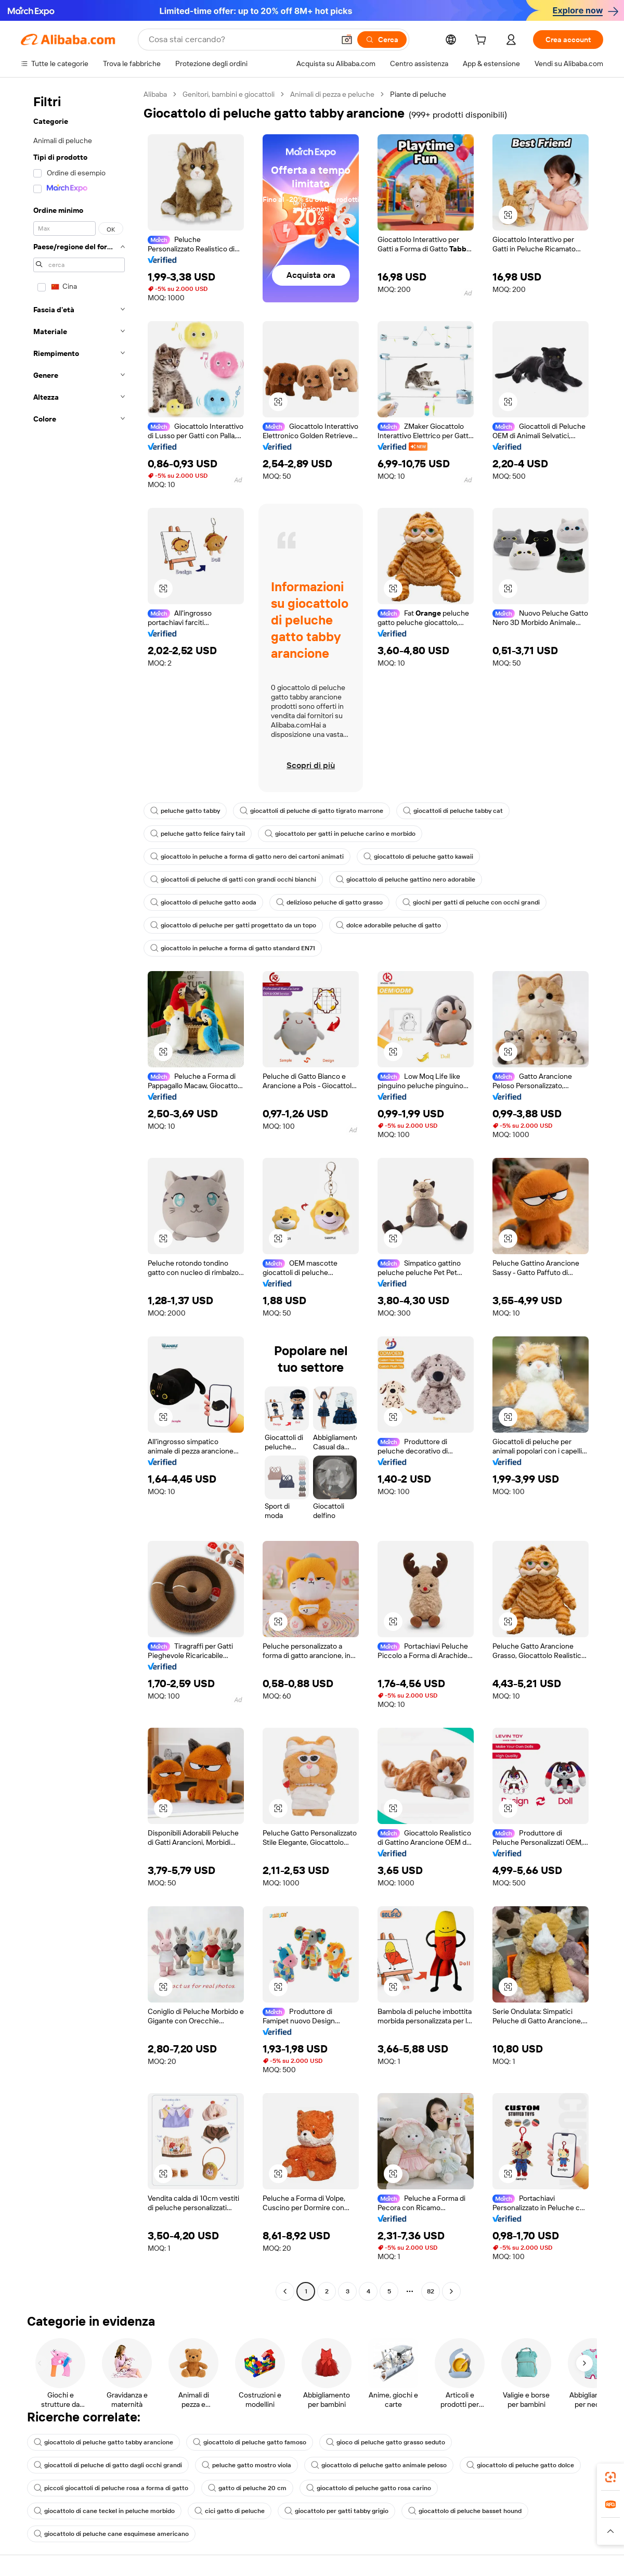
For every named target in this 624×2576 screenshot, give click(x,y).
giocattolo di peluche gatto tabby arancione (103, 2442)
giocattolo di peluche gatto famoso (249, 2442)
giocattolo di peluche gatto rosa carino (368, 2488)
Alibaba (155, 94)
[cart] (482, 41)
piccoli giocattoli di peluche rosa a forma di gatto (111, 2488)
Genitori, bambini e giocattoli (229, 94)
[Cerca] (382, 39)
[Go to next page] (451, 2291)
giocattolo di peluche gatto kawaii (418, 856)
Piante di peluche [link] (418, 94)
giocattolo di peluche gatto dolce (520, 2465)
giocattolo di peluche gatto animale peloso (379, 2465)
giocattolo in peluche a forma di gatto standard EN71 (232, 948)
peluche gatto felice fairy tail (197, 834)
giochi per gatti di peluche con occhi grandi (471, 902)
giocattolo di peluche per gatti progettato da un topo (233, 925)
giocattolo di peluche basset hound (465, 2511)
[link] (610, 2477)
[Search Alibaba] (240, 39)
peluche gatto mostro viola (246, 2465)
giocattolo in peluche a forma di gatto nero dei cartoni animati (247, 856)
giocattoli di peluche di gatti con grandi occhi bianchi (233, 879)
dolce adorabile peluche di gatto (388, 925)
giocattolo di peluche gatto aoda (203, 902)
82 (430, 2291)
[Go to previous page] (285, 2291)
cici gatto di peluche (229, 2511)
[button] (347, 39)
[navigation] (79, 1194)
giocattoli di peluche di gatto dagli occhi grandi (108, 2465)
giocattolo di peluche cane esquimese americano (111, 2534)
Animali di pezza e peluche (332, 94)
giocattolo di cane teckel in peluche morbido (104, 2511)
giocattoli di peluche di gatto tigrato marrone (311, 811)
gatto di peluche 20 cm (247, 2488)
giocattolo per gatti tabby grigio (336, 2511)
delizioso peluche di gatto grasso (329, 902)
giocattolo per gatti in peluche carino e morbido (340, 834)
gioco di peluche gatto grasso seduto (385, 2442)
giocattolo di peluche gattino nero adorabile (405, 879)
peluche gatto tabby (185, 811)
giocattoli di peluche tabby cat (453, 811)
